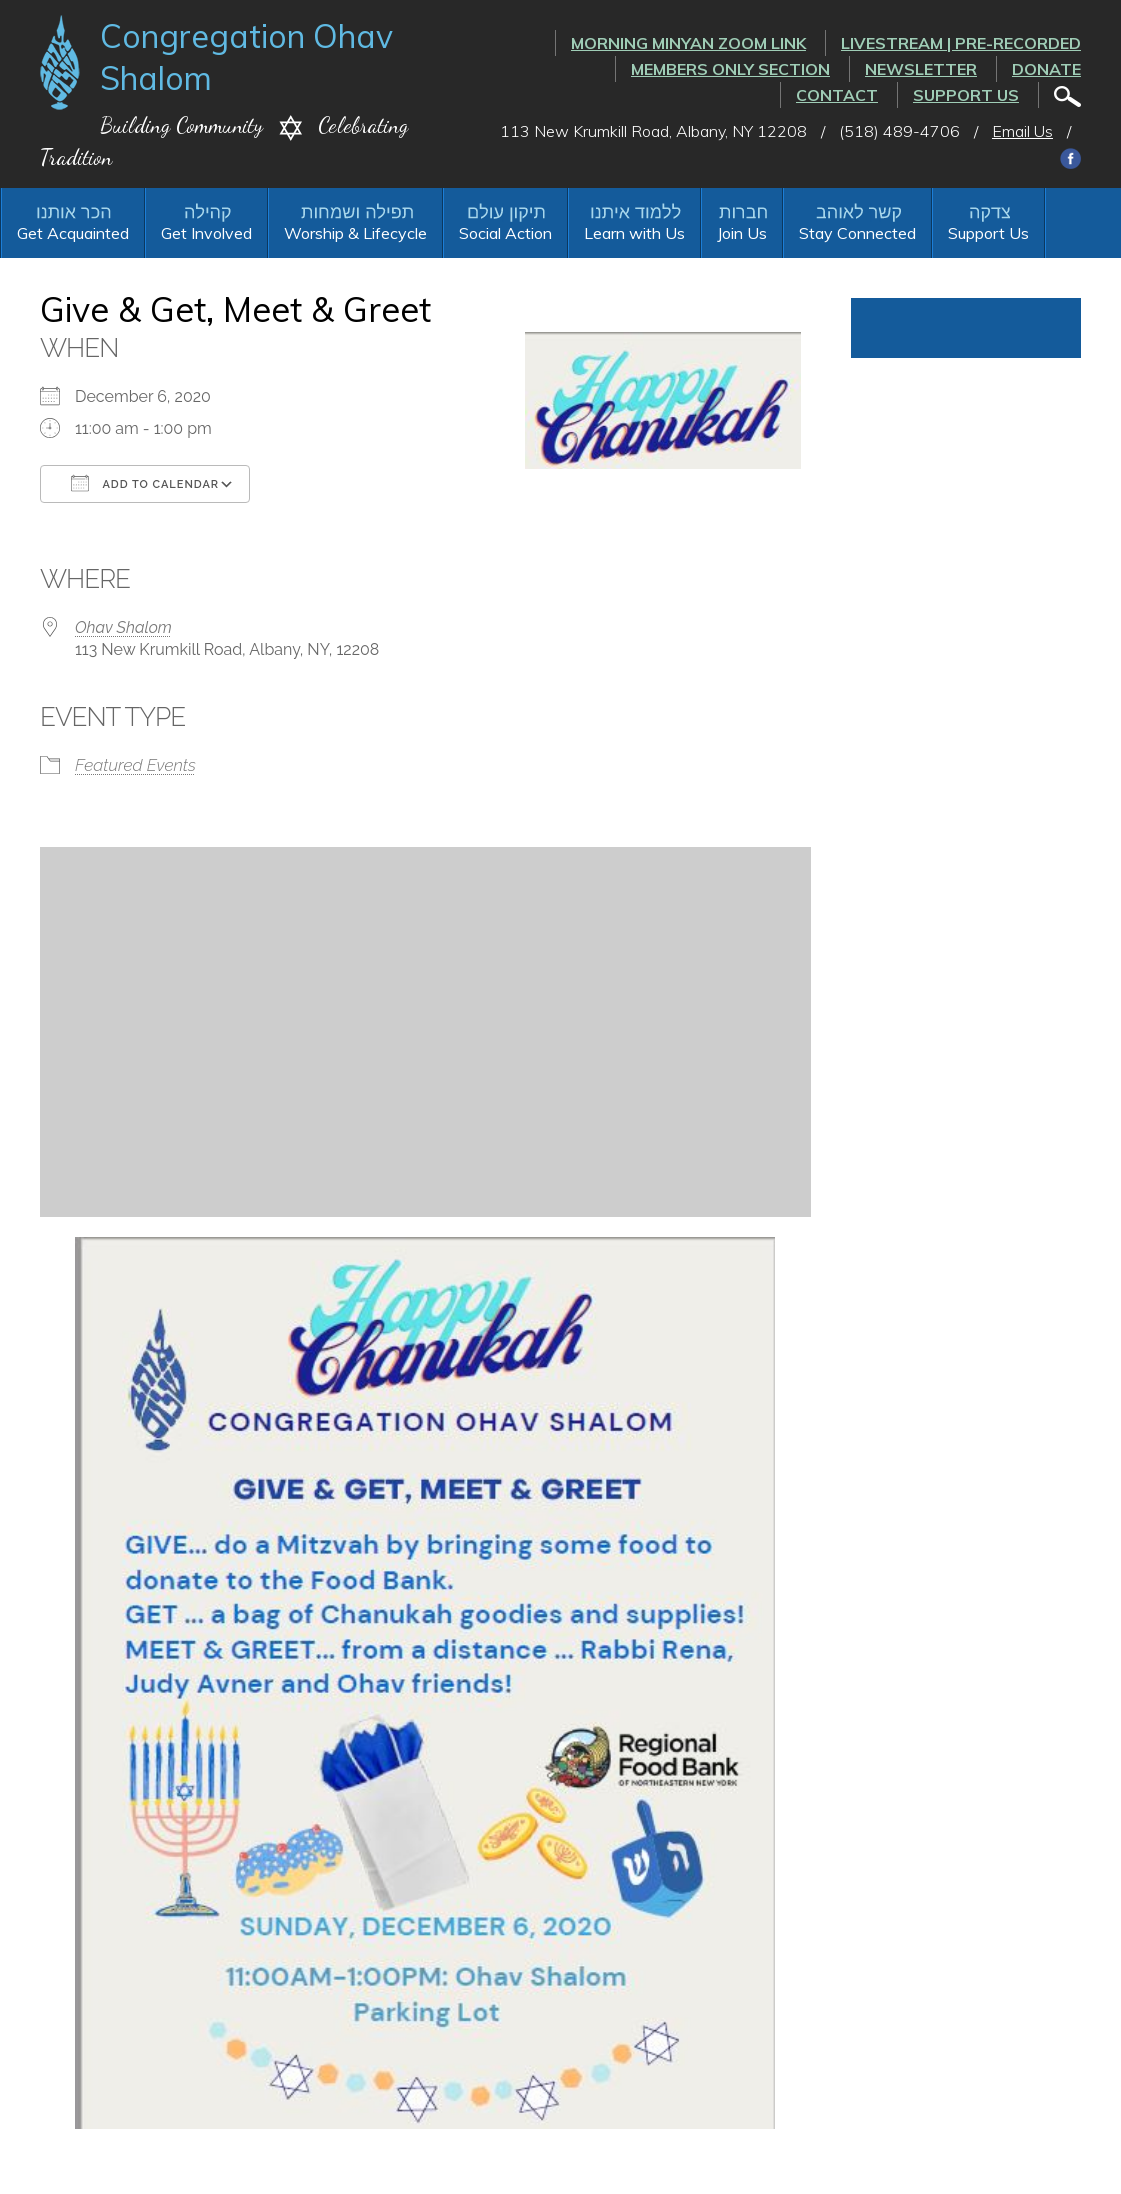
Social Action (505, 233)
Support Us (966, 95)
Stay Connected (857, 233)
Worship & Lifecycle (355, 233)
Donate (1046, 69)
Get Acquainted (73, 233)
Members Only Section (730, 69)
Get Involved (206, 233)
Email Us (1022, 131)
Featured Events (135, 765)
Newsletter (921, 69)
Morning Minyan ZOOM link (688, 43)
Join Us (742, 233)
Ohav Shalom (123, 627)
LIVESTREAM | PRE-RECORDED (961, 43)
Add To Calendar (145, 483)
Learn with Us (634, 233)
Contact (837, 95)
